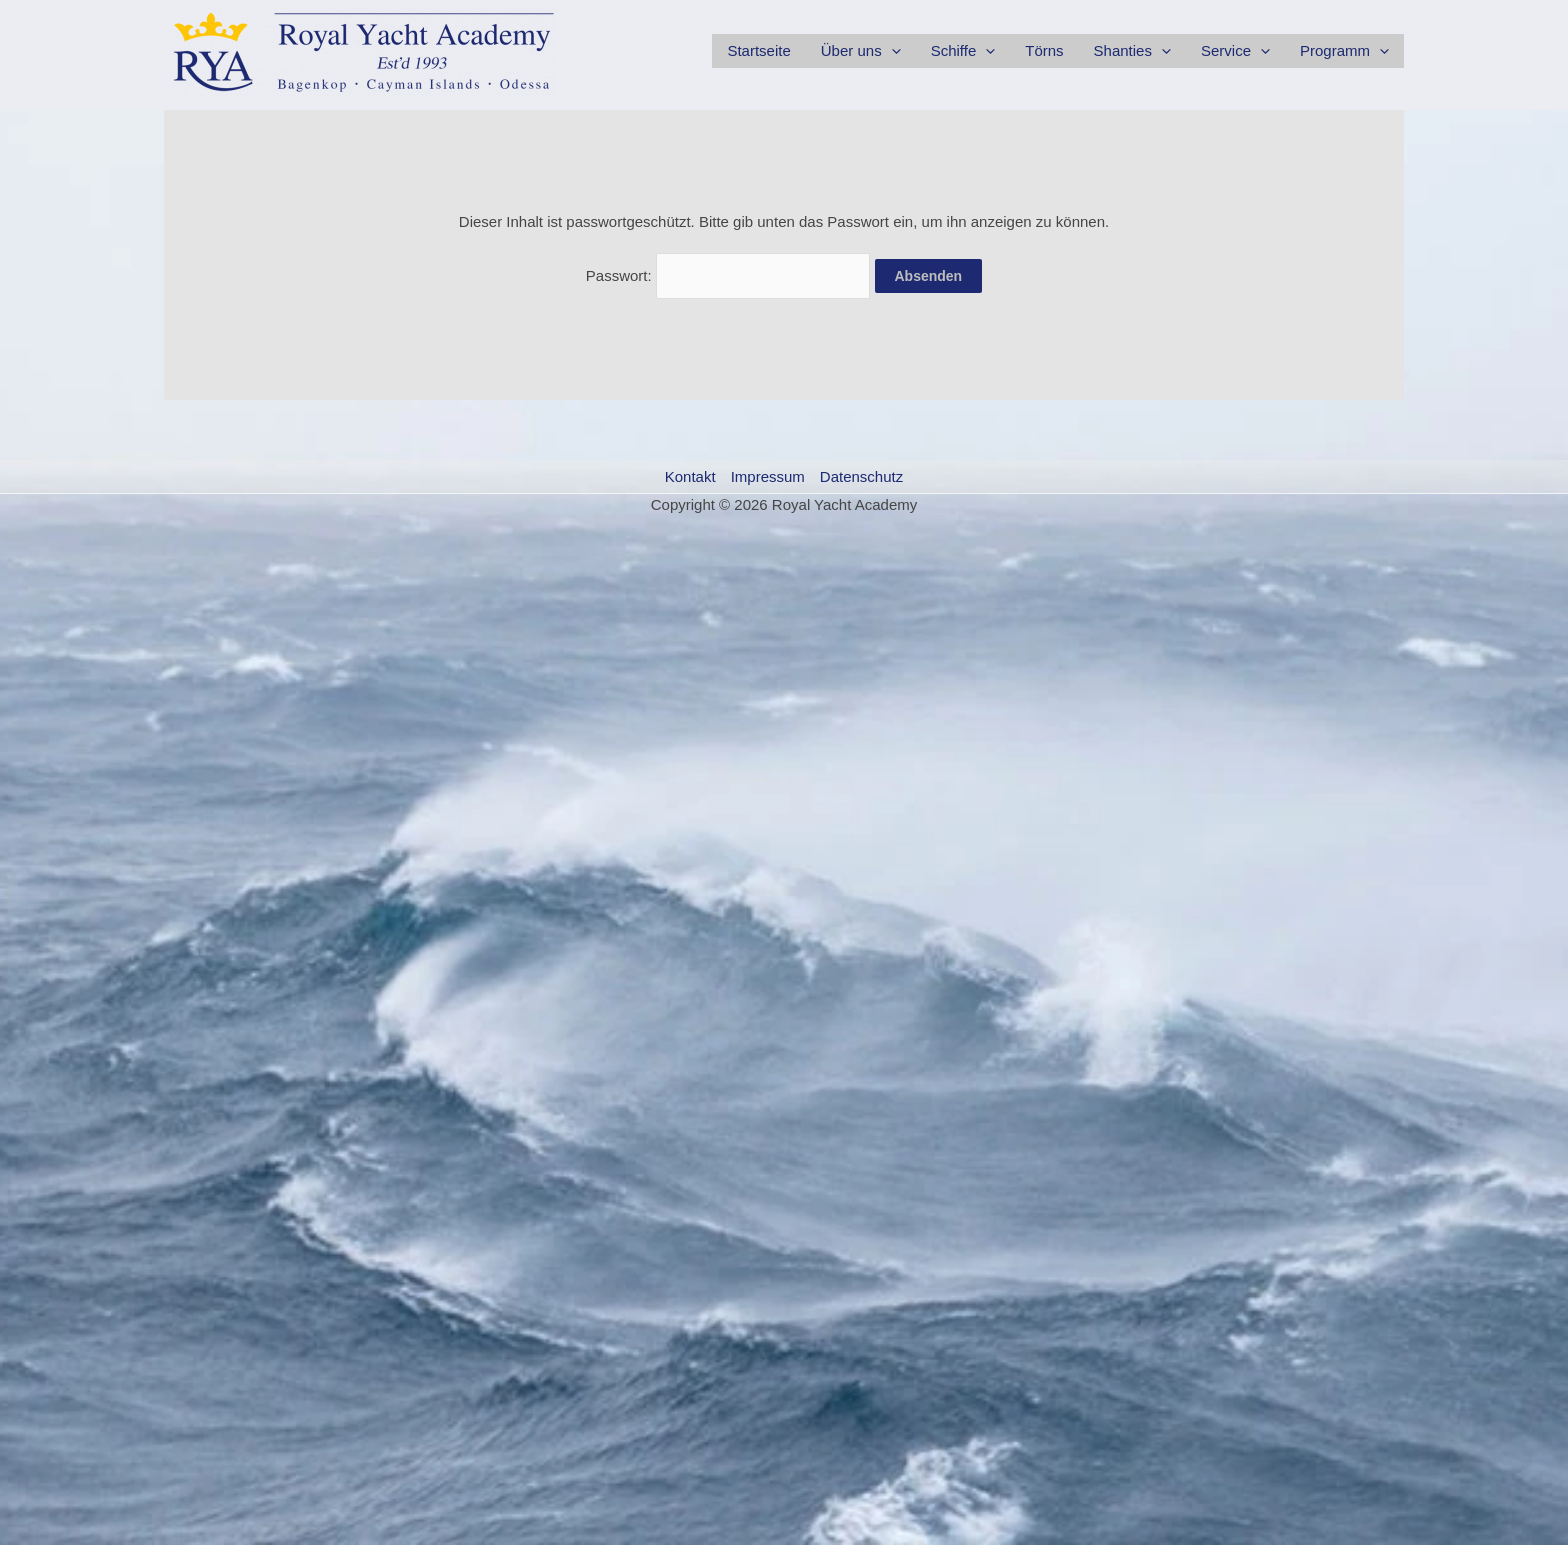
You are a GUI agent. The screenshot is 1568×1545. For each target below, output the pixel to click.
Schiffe (963, 51)
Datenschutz (861, 476)
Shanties (1132, 51)
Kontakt (690, 476)
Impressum (768, 476)
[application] (891, 51)
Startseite (758, 50)
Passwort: (728, 275)
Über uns (861, 51)
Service (1235, 51)
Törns (1044, 50)
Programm (1344, 51)
